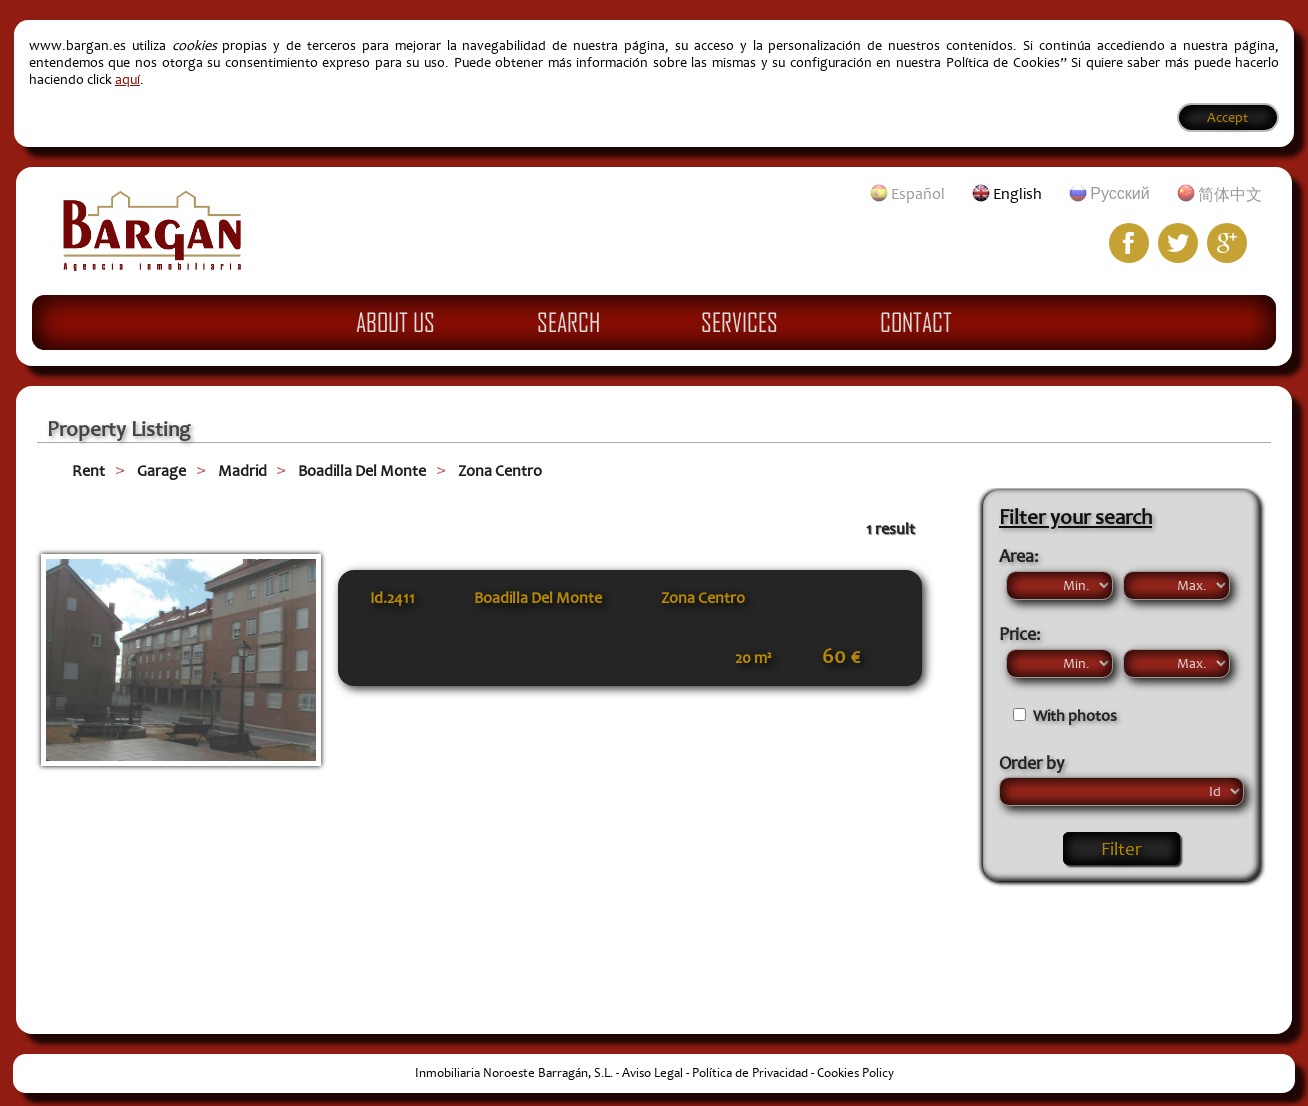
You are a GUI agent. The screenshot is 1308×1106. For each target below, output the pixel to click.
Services (739, 322)
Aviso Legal (652, 1073)
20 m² (753, 658)
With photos (1075, 716)
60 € (841, 657)
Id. (392, 598)
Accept (1227, 117)
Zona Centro (500, 471)
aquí (127, 79)
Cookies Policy (855, 1073)
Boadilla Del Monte (362, 471)
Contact (916, 322)
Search (568, 322)
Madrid (242, 471)
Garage (161, 471)
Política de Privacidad (750, 1073)
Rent (88, 471)
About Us (395, 322)
